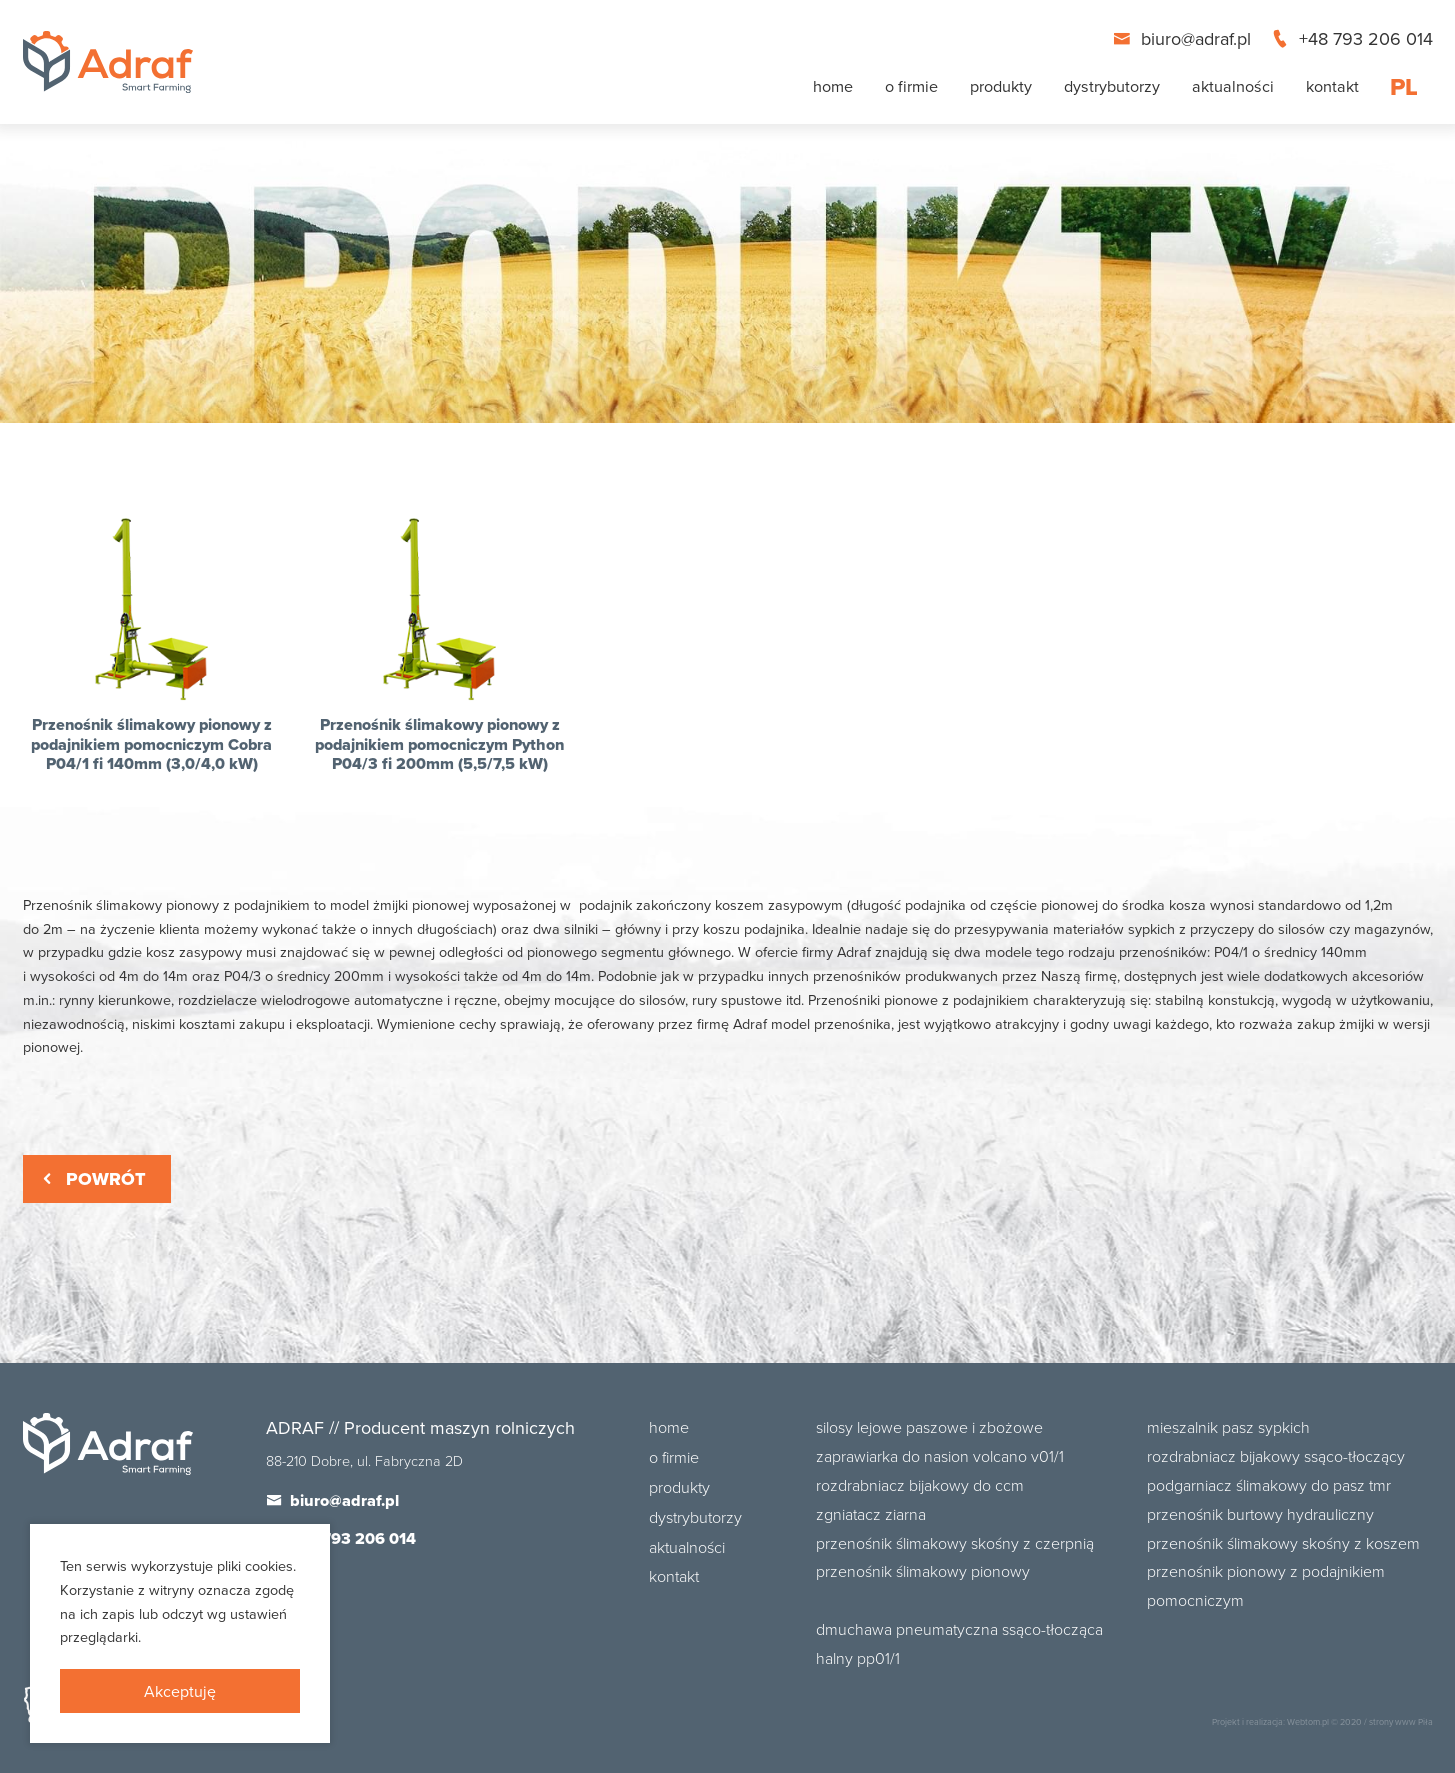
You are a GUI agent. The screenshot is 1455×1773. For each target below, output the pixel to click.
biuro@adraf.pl (1184, 38)
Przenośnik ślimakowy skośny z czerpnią (955, 1543)
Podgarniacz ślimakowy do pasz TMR (1269, 1485)
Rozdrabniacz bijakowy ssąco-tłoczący (1276, 1456)
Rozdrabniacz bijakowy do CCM (920, 1485)
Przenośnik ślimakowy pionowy (923, 1571)
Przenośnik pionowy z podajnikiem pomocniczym (1266, 1585)
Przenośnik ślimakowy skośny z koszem (1283, 1543)
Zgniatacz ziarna (871, 1514)
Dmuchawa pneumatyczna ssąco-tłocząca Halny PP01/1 (959, 1643)
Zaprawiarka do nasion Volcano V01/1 (940, 1456)
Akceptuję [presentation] (180, 1691)
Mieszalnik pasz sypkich (1228, 1427)
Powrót (92, 1179)
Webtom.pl (1308, 1721)
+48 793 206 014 (1352, 38)
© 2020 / (1349, 1721)
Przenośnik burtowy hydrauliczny (1260, 1514)
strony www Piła (1401, 1721)
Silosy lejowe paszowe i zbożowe (929, 1427)
